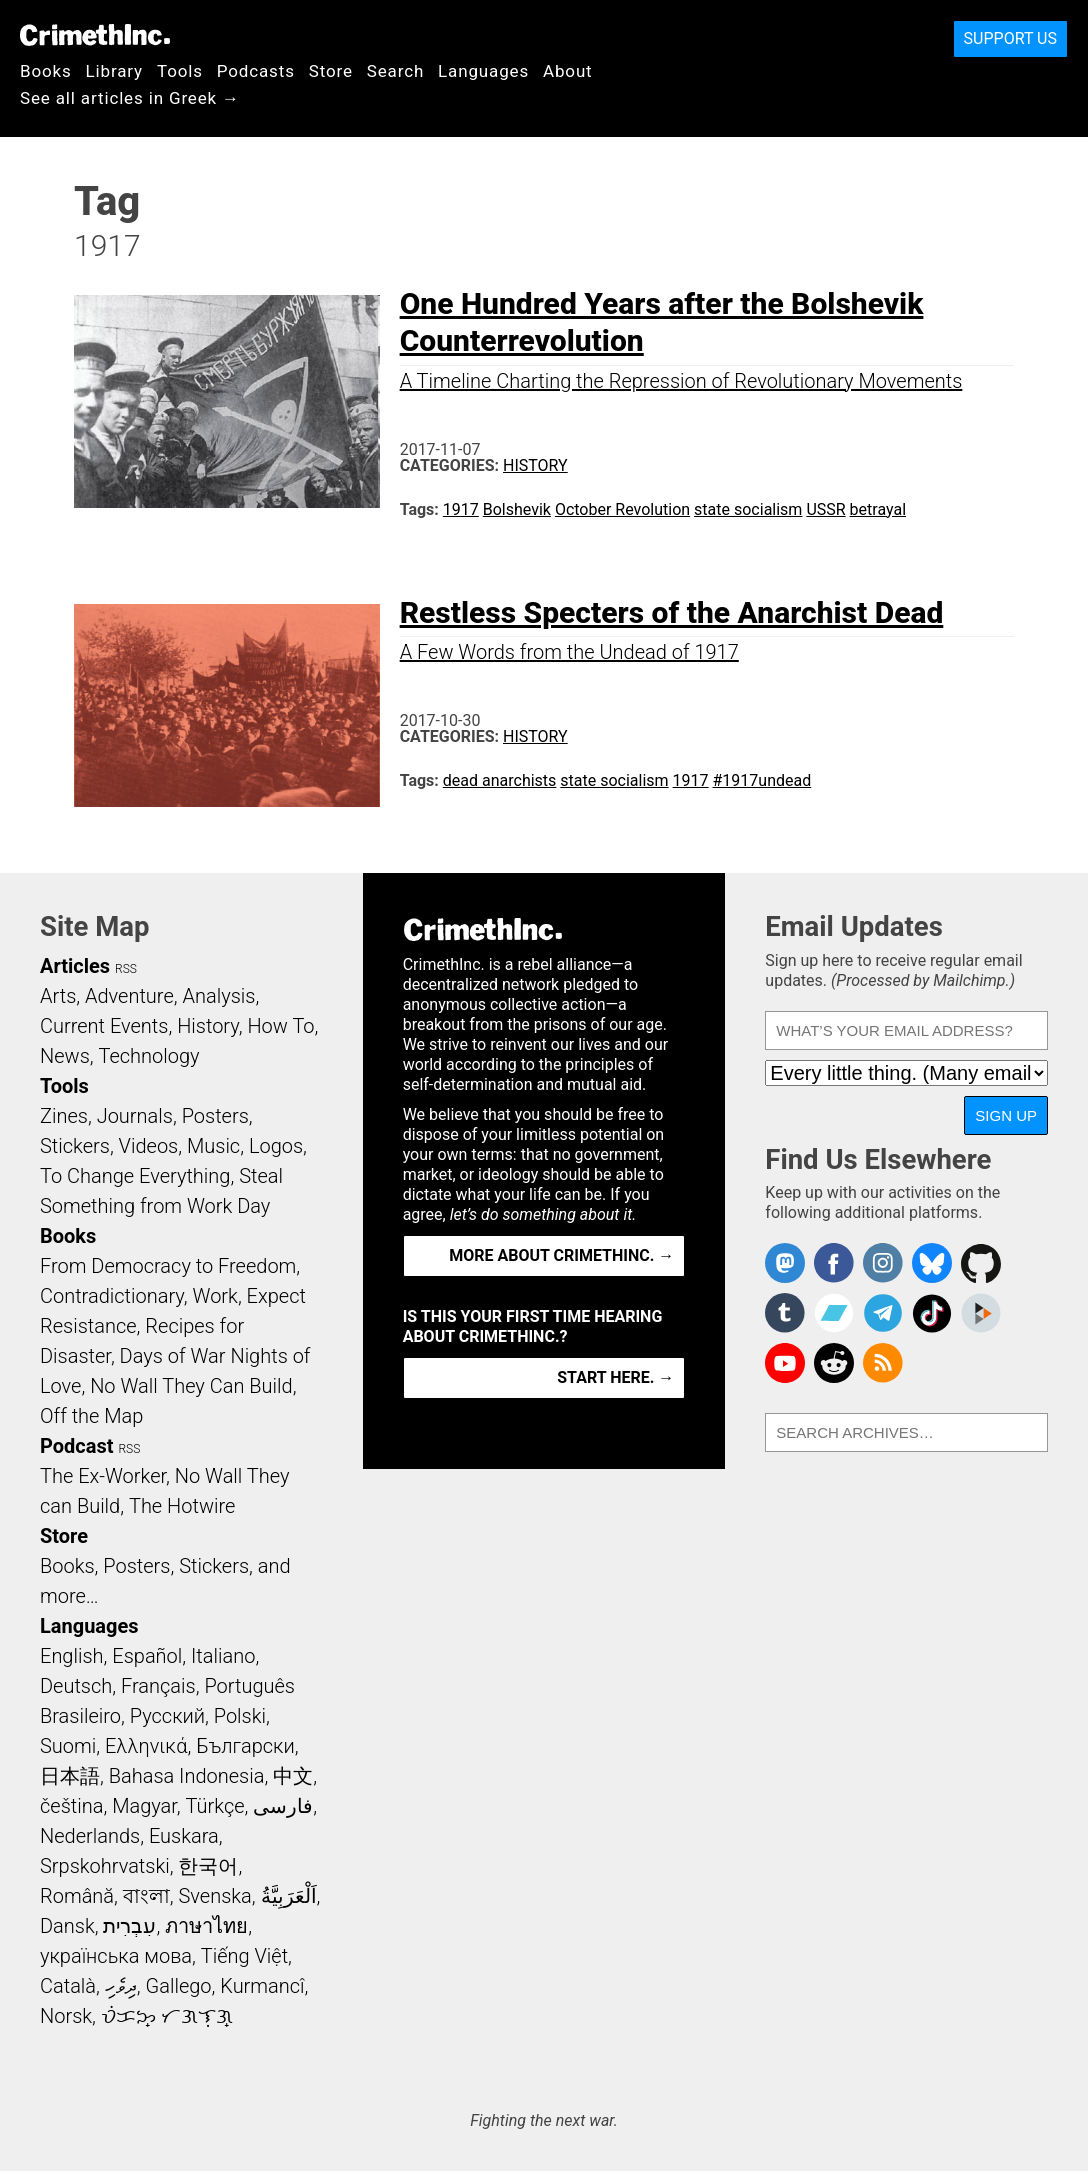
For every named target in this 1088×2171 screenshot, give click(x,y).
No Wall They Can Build (191, 1386)
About (568, 71)
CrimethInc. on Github (981, 1263)
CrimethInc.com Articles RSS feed (883, 1363)
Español (147, 1656)
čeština (71, 1806)
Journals (135, 1116)
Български (245, 1746)
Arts (58, 996)
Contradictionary (112, 1296)
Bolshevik (517, 509)
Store (331, 71)
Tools (180, 71)
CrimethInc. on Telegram (883, 1313)
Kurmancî (262, 1986)
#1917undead (762, 780)
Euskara (184, 1836)
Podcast (76, 1446)
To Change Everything (135, 1176)
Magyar (144, 1806)
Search (395, 71)
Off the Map (91, 1416)
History (535, 465)
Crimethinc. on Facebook (834, 1263)
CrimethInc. (95, 35)
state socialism (748, 509)
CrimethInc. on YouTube (785, 1363)
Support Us (1010, 38)
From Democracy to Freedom (168, 1266)
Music (213, 1146)
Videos (149, 1146)
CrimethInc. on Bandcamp (834, 1313)
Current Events (104, 1026)
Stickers (75, 1146)
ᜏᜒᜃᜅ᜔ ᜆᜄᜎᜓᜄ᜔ (167, 2016)
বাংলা (146, 1896)
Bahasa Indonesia (187, 1776)
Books (46, 71)
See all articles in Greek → (130, 98)
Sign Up (1006, 1115)
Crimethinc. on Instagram (883, 1263)
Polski (240, 1716)
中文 (293, 1776)
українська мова (116, 1956)
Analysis (218, 996)
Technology (149, 1056)
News (65, 1056)
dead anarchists (500, 780)
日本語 (70, 1776)
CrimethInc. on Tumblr (785, 1313)
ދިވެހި (121, 1986)
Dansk (67, 1926)
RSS (126, 969)
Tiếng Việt (244, 1956)
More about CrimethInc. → (561, 1255)
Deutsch (76, 1686)
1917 (461, 509)
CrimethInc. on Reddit (834, 1363)
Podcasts (256, 71)
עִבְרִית (129, 1926)
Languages (483, 71)
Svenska (215, 1896)
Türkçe (215, 1806)
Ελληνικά (146, 1746)
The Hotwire (182, 1506)
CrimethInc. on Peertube (981, 1313)
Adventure (129, 996)
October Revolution (622, 509)
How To (280, 1026)
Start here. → (615, 1377)
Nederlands (90, 1836)
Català (68, 1986)
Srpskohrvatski (105, 1866)
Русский (167, 1716)
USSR (825, 509)
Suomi (68, 1746)
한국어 (208, 1866)
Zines (64, 1116)
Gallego (179, 1986)
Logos (276, 1146)
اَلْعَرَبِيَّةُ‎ (289, 1896)
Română (77, 1896)
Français (158, 1686)
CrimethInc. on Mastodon (785, 1263)
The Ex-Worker (103, 1476)
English (72, 1656)
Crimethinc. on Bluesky (932, 1263)
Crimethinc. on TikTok (932, 1313)
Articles (75, 966)
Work (215, 1296)
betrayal (878, 509)
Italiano (223, 1656)
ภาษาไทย (206, 1926)
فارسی (283, 1806)
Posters (215, 1116)
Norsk (66, 2016)
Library (114, 71)
